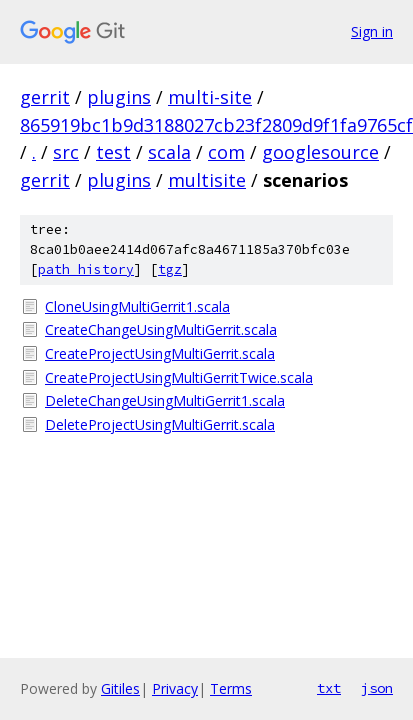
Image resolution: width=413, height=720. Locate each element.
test (113, 152)
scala (169, 152)
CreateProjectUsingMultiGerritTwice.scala (179, 377)
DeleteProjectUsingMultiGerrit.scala (160, 424)
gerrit (45, 97)
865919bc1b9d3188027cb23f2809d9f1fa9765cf (216, 125)
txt (329, 688)
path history (86, 269)
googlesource (320, 152)
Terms (231, 688)
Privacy (175, 688)
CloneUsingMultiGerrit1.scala (137, 306)
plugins (119, 97)
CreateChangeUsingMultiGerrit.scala (161, 329)
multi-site (210, 97)
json (377, 688)
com (226, 152)
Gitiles (120, 688)
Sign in (372, 31)
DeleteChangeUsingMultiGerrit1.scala (165, 400)
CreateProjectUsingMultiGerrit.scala (160, 353)
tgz (170, 269)
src (66, 152)
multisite (207, 180)
